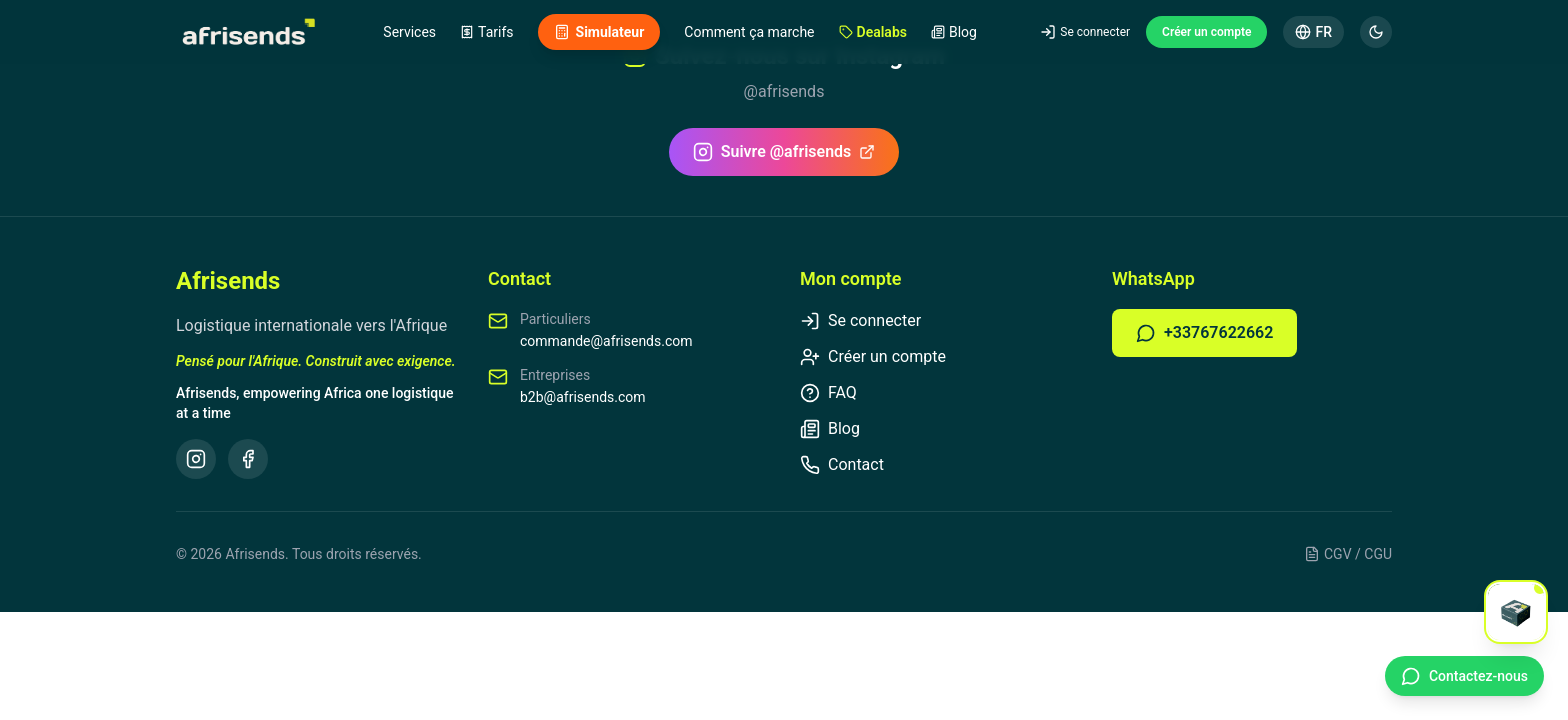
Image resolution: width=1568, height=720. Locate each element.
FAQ (828, 393)
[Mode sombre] (1376, 32)
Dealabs (873, 32)
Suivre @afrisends (784, 152)
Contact (842, 465)
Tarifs (486, 32)
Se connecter (1085, 32)
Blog (954, 32)
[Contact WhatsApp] (1464, 676)
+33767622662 (1204, 333)
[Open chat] (1516, 612)
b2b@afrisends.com (583, 397)
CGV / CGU (1348, 554)
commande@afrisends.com (606, 341)
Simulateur (599, 32)
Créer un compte (1206, 32)
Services (409, 32)
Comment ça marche (749, 32)
